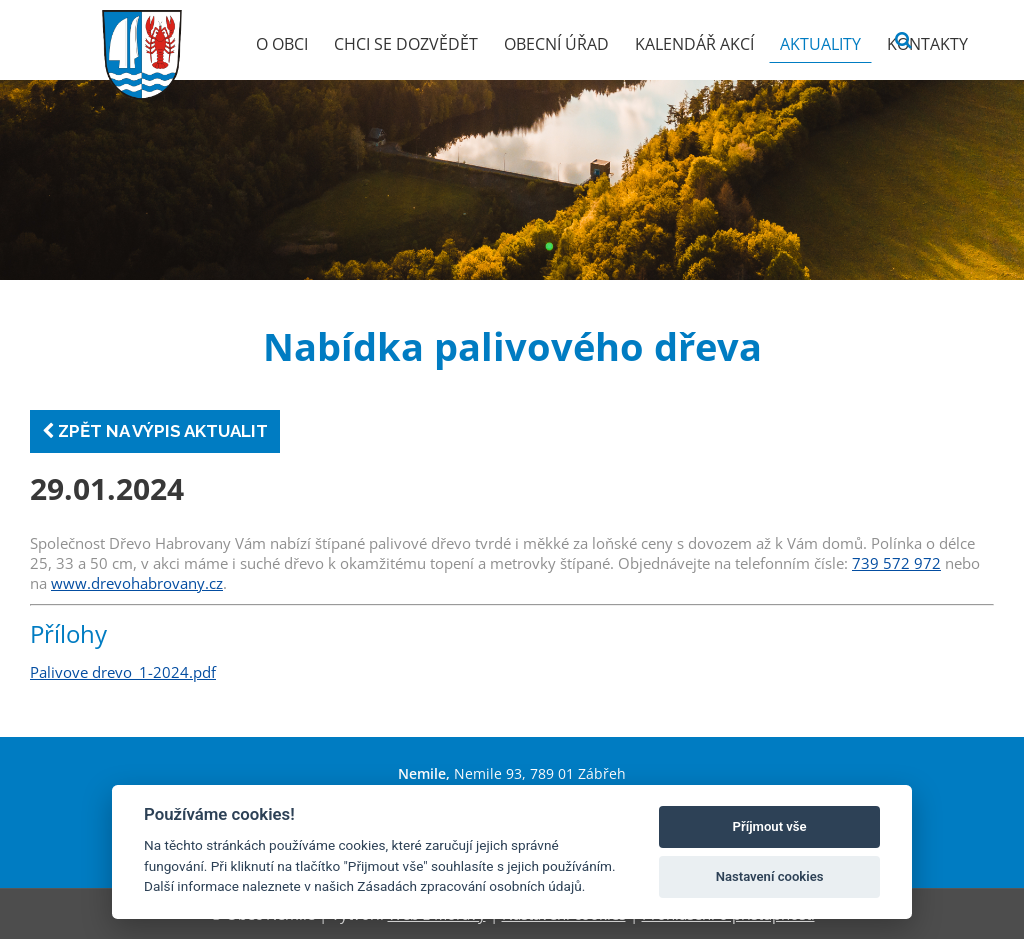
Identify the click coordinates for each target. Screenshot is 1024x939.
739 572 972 (896, 563)
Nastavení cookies (770, 876)
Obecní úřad (556, 44)
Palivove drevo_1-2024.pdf (123, 672)
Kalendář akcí (694, 44)
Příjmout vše (770, 826)
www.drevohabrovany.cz (137, 583)
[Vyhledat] (903, 40)
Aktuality (820, 44)
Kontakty (927, 44)
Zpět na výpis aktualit (155, 431)
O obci (282, 44)
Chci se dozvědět (406, 44)
